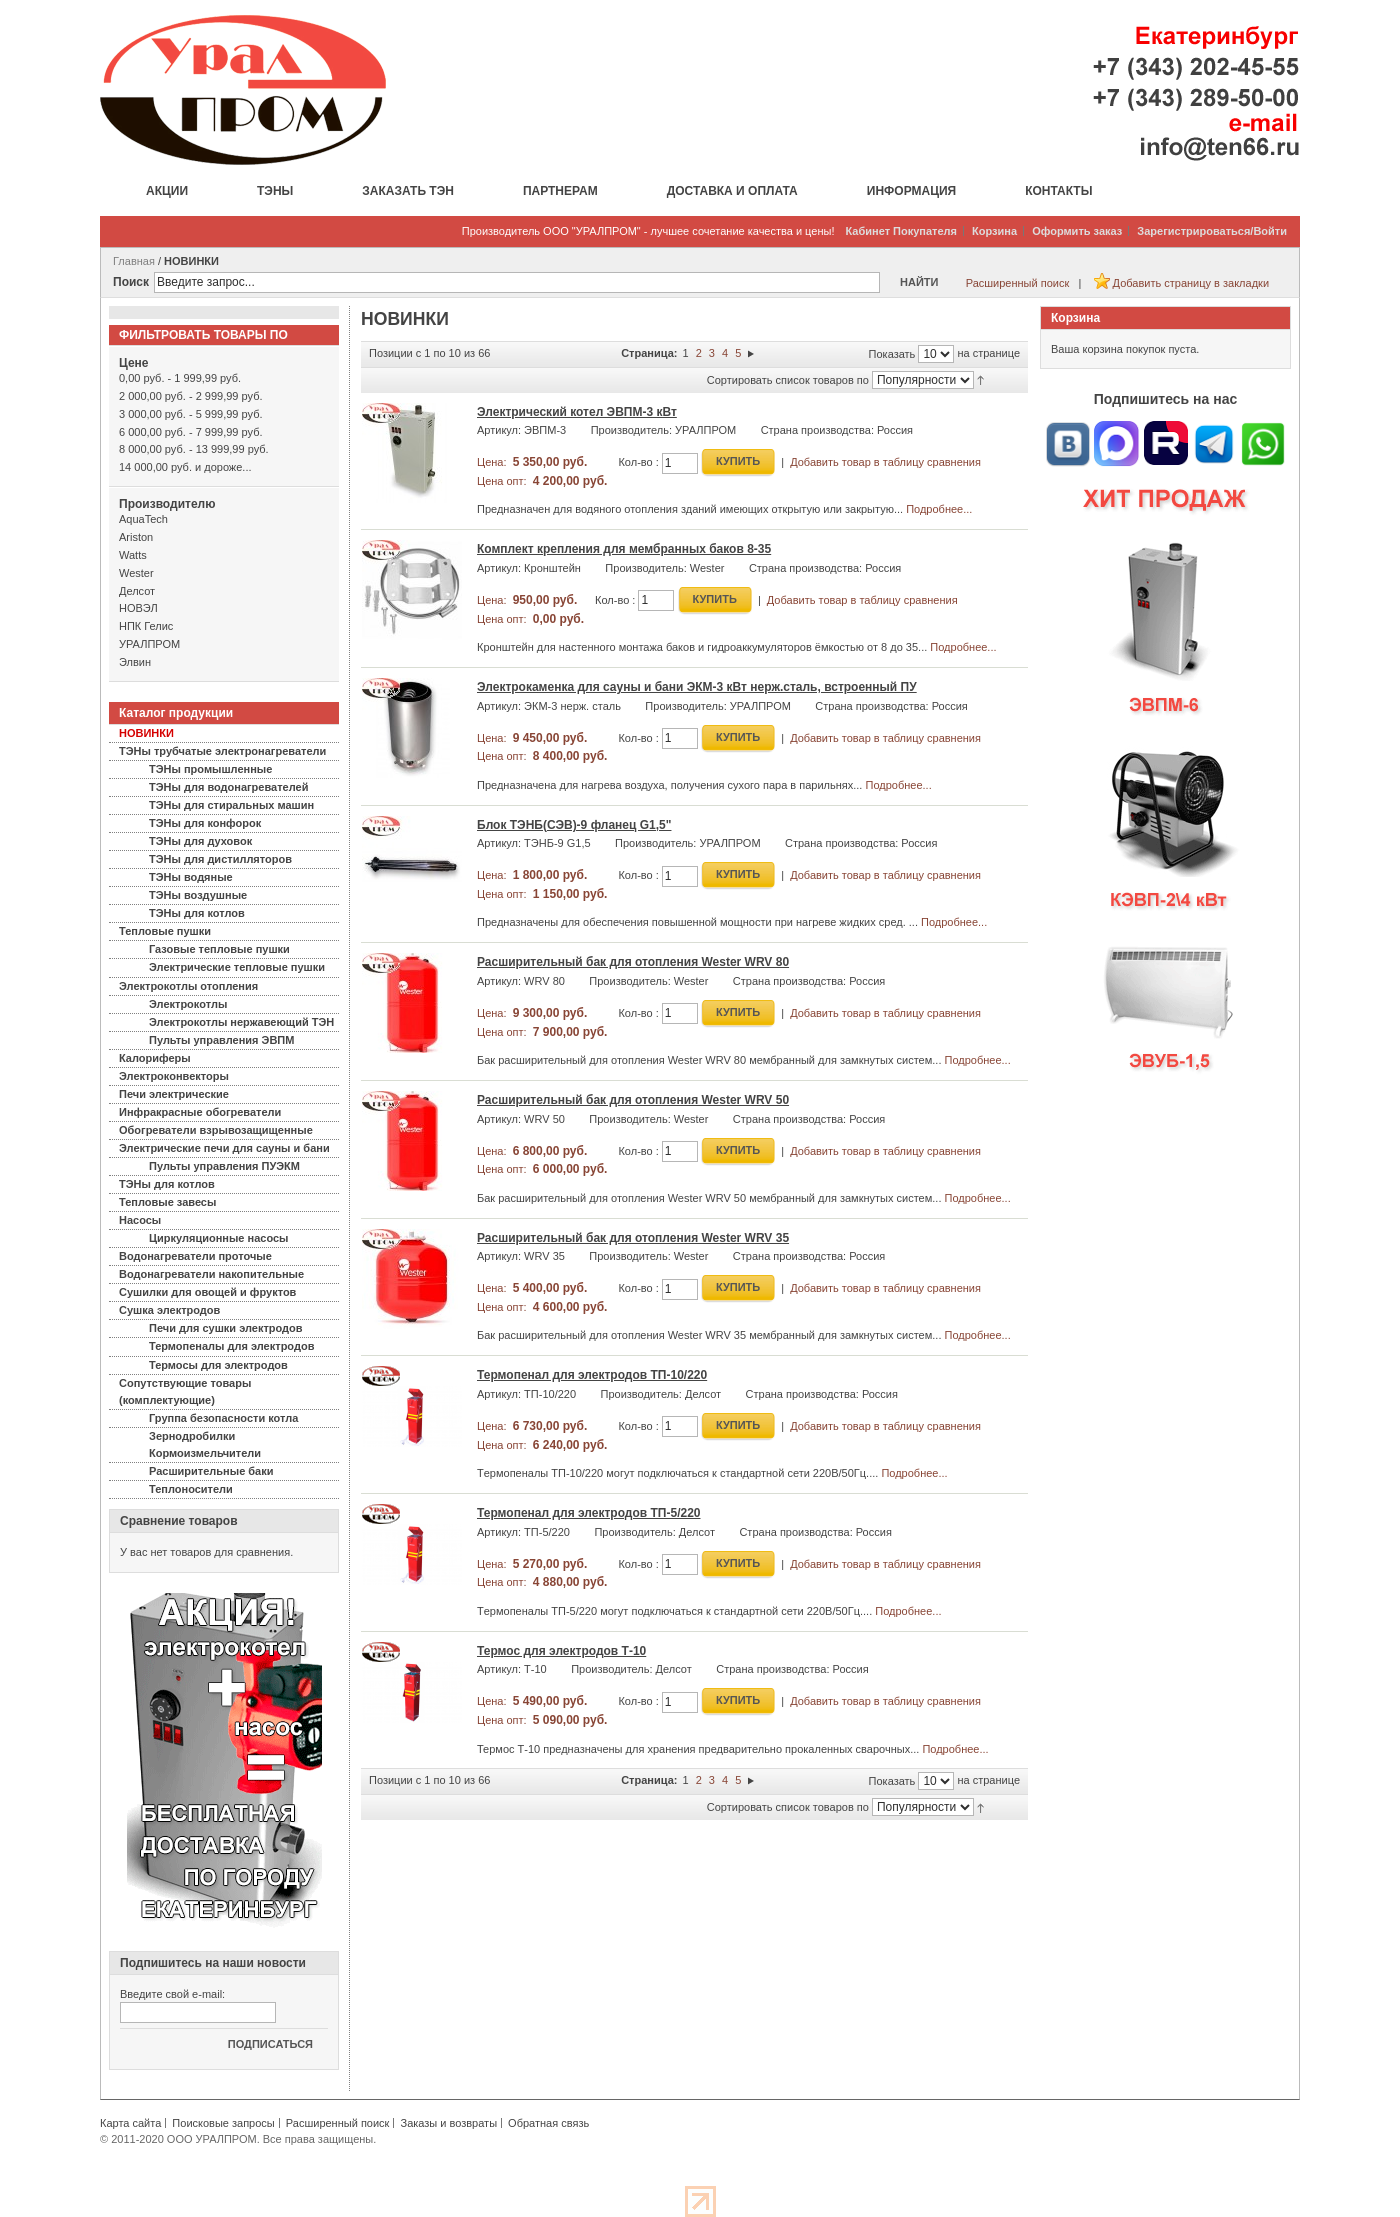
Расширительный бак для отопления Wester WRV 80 (633, 962)
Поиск (131, 282)
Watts (133, 555)
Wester (136, 573)
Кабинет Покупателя (902, 231)
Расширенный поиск (1018, 283)
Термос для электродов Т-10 (561, 1651)
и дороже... (185, 467)
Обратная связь (548, 2123)
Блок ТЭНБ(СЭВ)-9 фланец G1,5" (574, 825)
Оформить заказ (1077, 231)
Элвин (135, 662)
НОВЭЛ (138, 608)
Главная (134, 261)
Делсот (137, 591)
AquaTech (143, 519)
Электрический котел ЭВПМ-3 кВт (577, 412)
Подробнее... (939, 509)
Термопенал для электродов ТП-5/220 (589, 1513)
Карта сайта (130, 2123)
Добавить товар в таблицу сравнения (885, 462)
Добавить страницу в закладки (1191, 283)
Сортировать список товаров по (788, 380)
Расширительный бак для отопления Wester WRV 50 (633, 1100)
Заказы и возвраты (448, 2123)
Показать (892, 354)
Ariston (136, 537)
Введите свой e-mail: (172, 1994)
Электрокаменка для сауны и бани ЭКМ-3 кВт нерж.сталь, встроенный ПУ (697, 687)
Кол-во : (638, 462)
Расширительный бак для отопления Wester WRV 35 (633, 1238)
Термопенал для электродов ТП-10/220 (592, 1375)
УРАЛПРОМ (149, 644)
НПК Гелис (146, 626)
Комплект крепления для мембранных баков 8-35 (624, 549)
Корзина (994, 231)
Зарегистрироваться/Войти (1212, 231)
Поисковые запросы (223, 2123)
